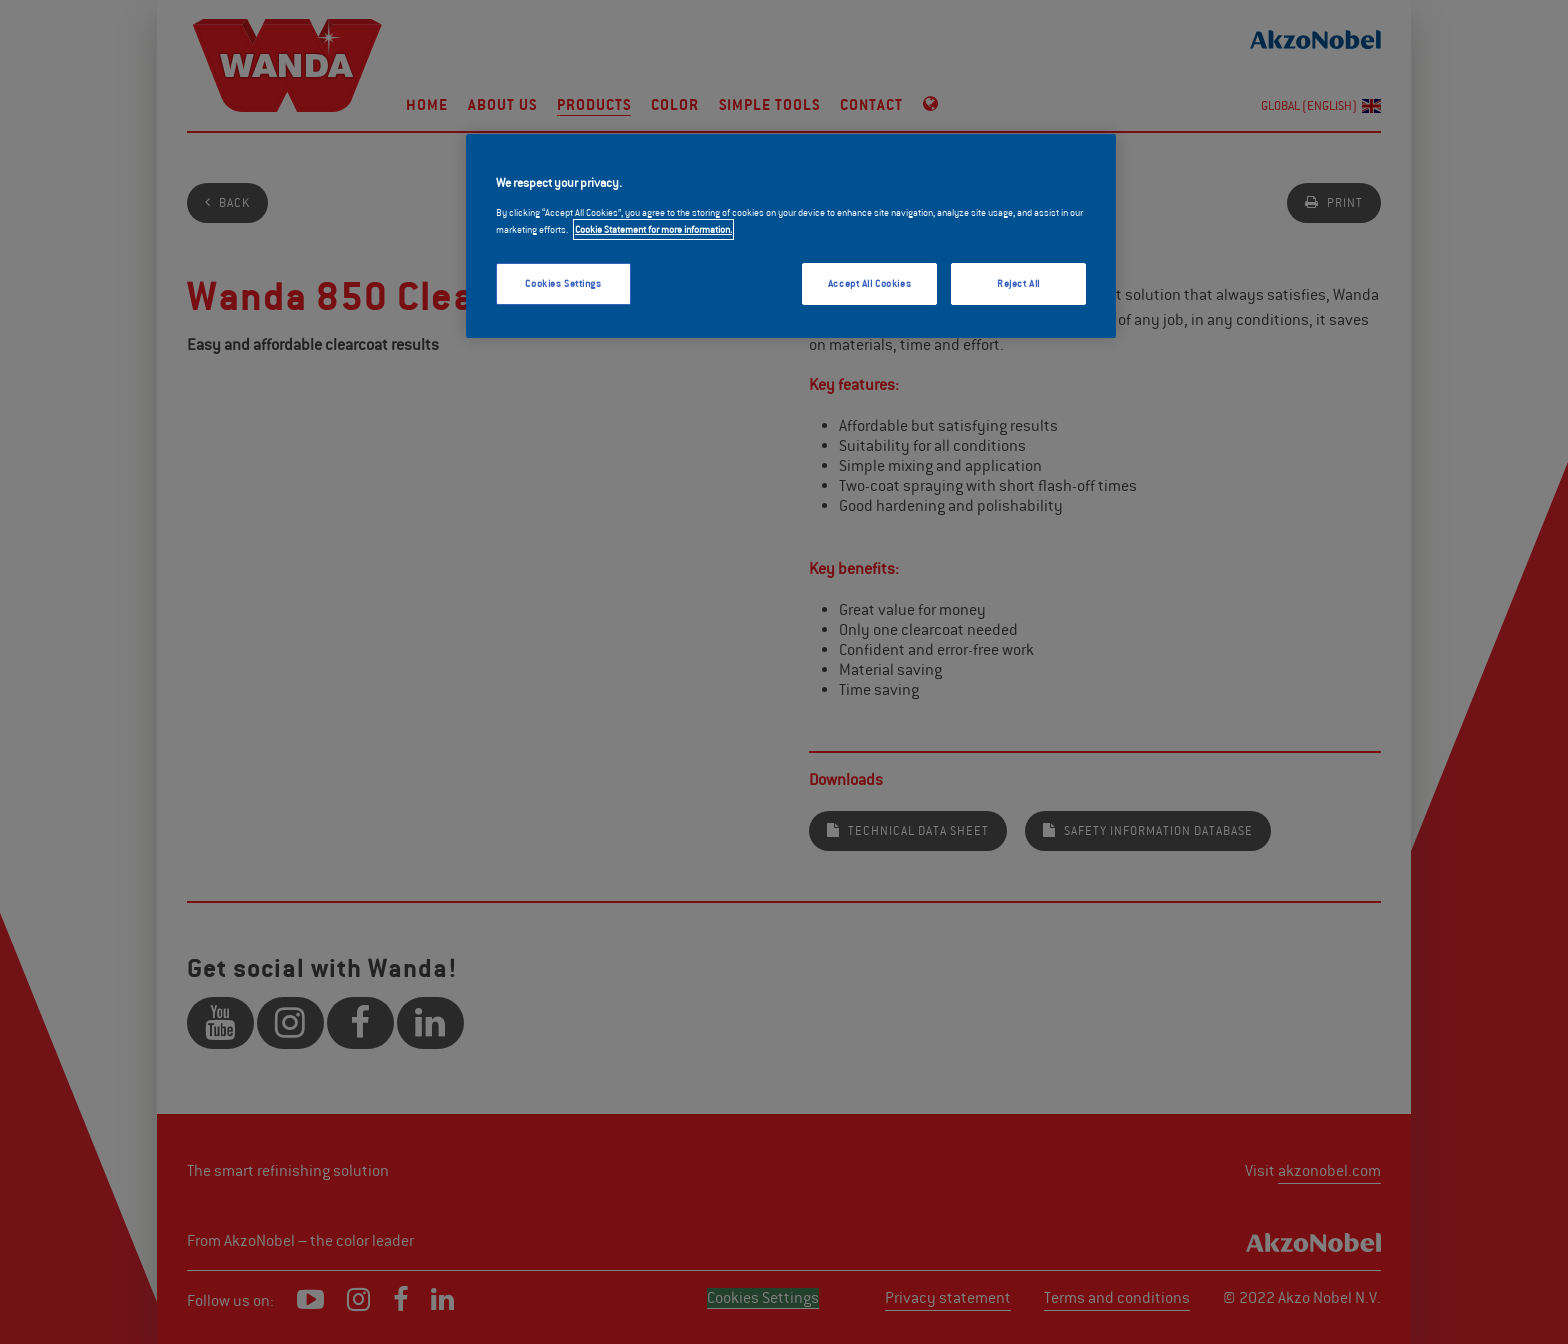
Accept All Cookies (869, 283)
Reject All (1018, 283)
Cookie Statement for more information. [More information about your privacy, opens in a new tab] (653, 229)
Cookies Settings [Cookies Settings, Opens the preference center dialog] (563, 283)
